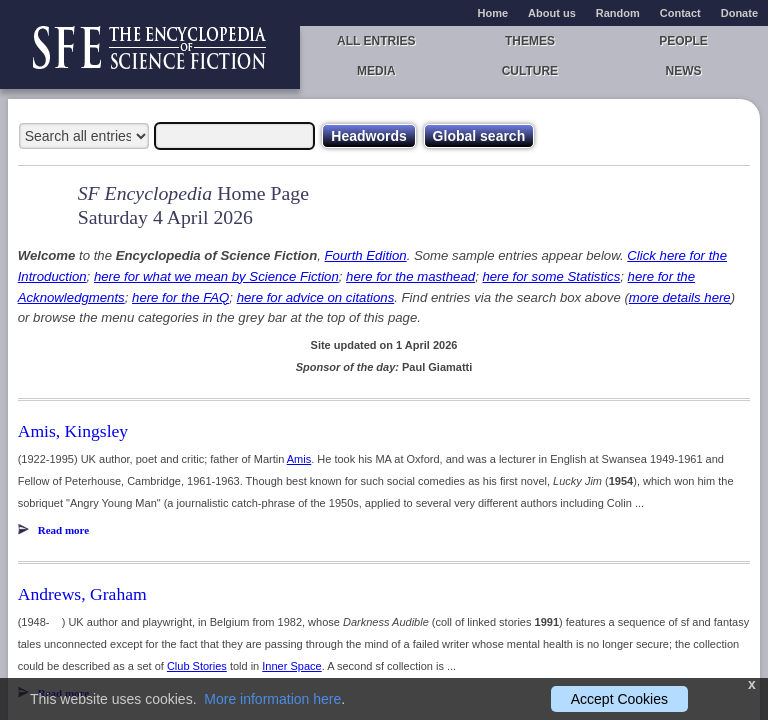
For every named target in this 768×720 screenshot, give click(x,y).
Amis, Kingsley (73, 431)
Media (376, 71)
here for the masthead (410, 276)
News (684, 71)
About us (552, 13)
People (683, 41)
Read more (63, 530)
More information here (272, 699)
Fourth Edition (366, 255)
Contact (680, 13)
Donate (739, 13)
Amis (299, 459)
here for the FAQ (180, 297)
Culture (530, 71)
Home (493, 13)
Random (618, 13)
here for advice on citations (316, 297)
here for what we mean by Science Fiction (216, 276)
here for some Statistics (551, 276)
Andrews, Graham (82, 594)
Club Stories (197, 666)
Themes (530, 41)
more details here (680, 297)
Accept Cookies (619, 699)
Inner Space (291, 666)
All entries (376, 41)
